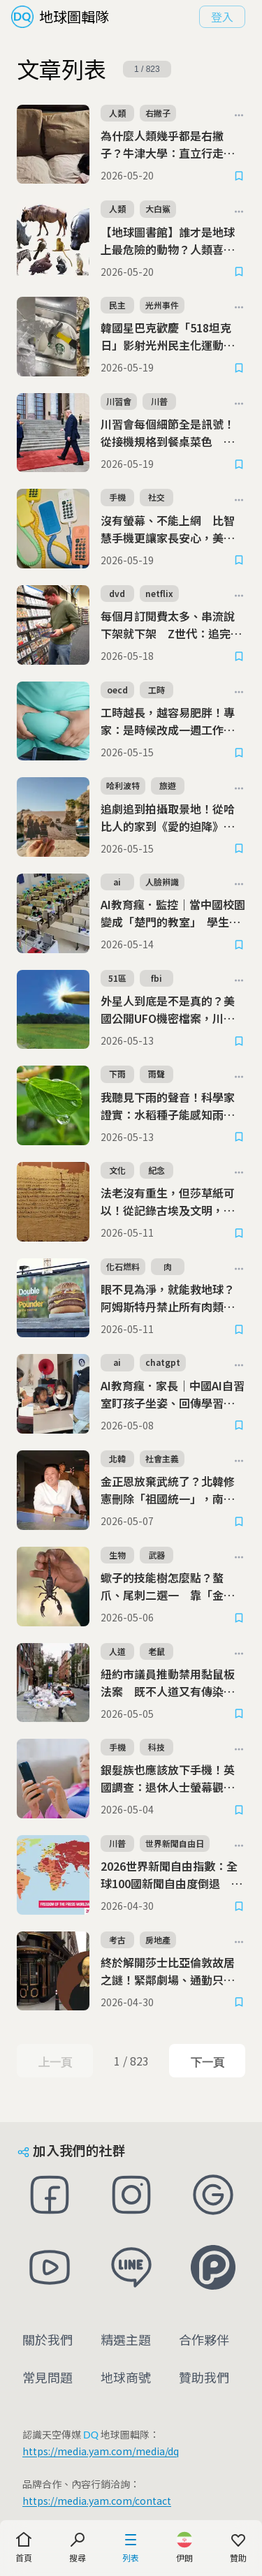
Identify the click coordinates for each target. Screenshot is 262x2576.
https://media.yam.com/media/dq (100, 2451)
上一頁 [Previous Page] (55, 2061)
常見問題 (47, 2377)
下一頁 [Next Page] (207, 2061)
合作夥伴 (204, 2339)
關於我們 (47, 2339)
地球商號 (126, 2377)
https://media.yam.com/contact (96, 2501)
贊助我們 (204, 2377)
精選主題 (126, 2339)
